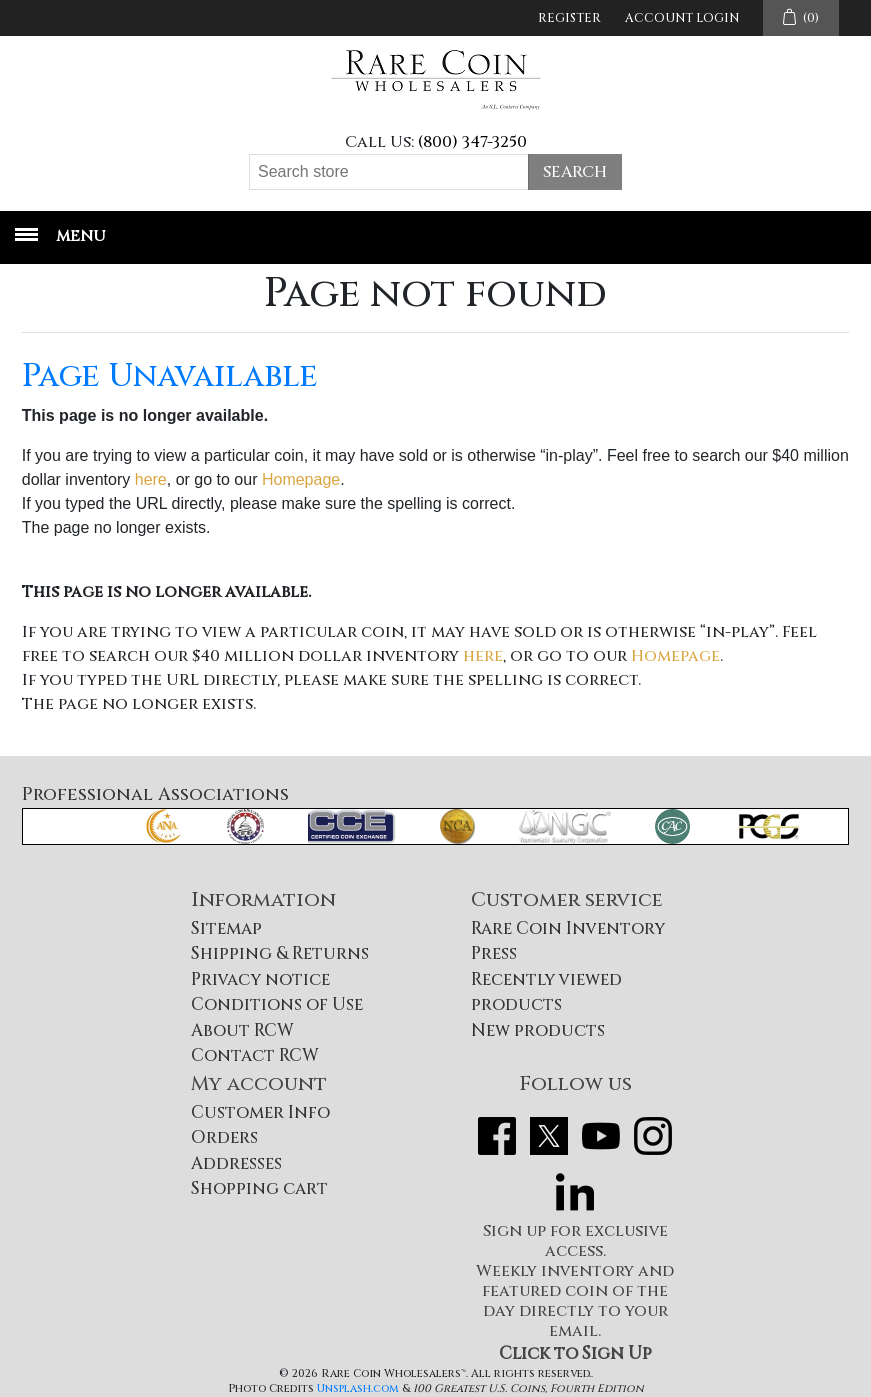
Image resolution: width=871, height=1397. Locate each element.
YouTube (601, 1136)
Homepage (301, 479)
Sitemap (226, 928)
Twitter (549, 1136)
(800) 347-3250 (472, 142)
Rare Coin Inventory (568, 928)
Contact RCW (255, 1055)
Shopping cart (259, 1188)
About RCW (242, 1030)
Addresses (236, 1163)
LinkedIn (575, 1192)
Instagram (653, 1136)
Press (494, 953)
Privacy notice (260, 979)
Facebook (497, 1136)
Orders (224, 1137)
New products (538, 1030)
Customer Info (260, 1112)
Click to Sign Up (575, 1353)
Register (569, 18)
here (151, 479)
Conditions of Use (277, 1004)
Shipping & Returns (280, 953)
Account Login (682, 18)
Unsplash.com (358, 1388)
